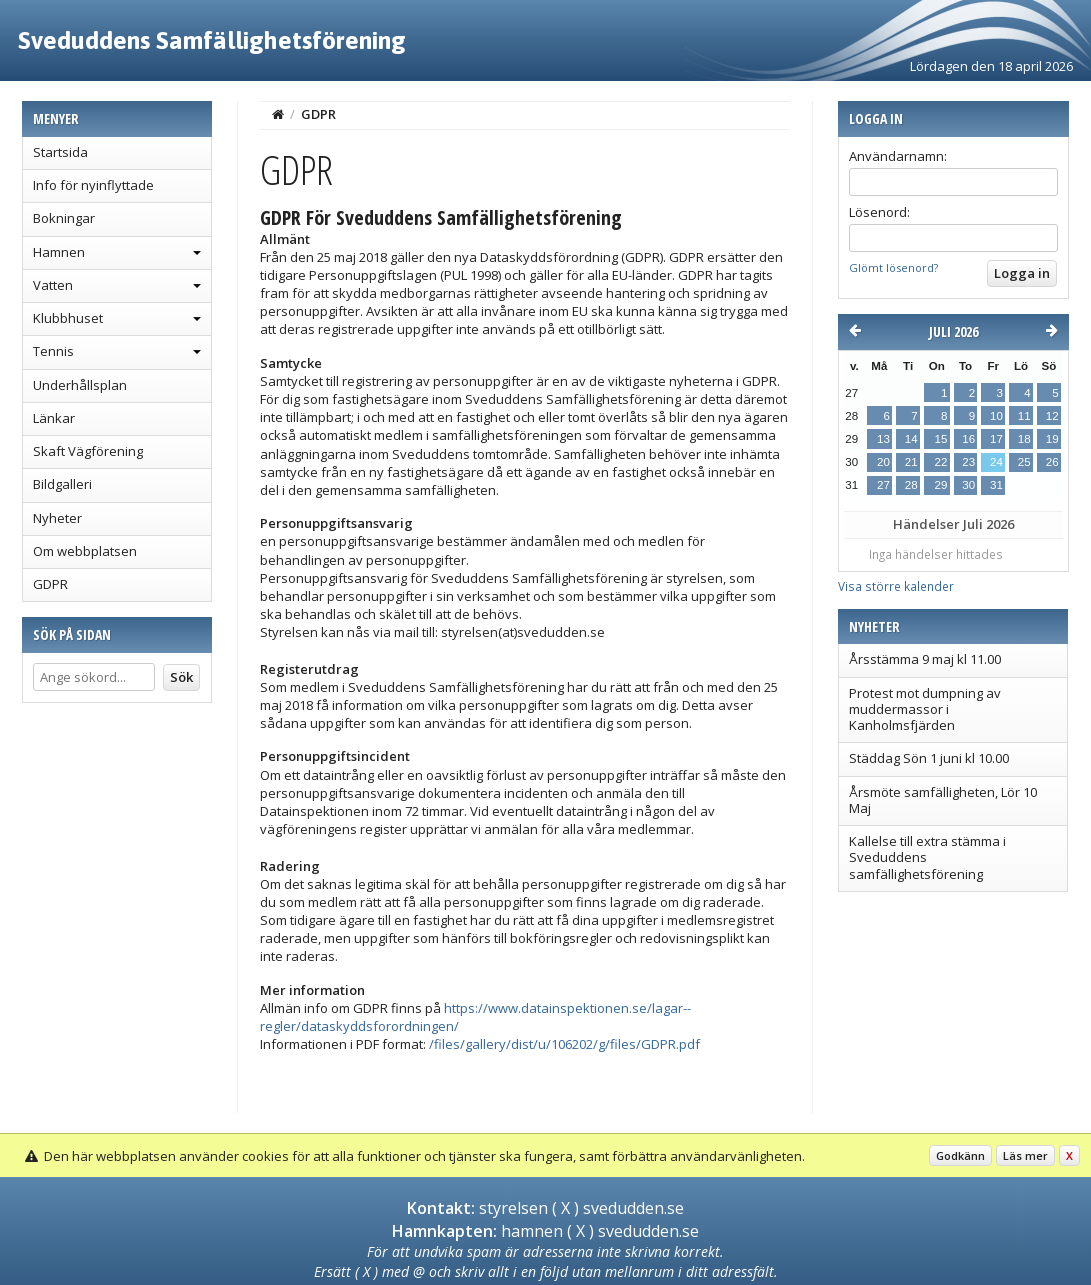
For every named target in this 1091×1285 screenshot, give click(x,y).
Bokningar (64, 218)
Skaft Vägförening (88, 451)
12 (1052, 416)
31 (996, 485)
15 (940, 439)
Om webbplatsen (85, 551)
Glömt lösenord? (893, 267)
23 (968, 462)
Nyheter (57, 518)
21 (911, 462)
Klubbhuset (68, 318)
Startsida (60, 152)
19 (1052, 439)
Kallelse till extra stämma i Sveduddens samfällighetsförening (927, 857)
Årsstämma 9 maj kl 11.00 (925, 659)
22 (940, 462)
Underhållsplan (80, 385)
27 (883, 485)
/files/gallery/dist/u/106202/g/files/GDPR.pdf (564, 1044)
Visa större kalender (896, 586)
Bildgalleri (62, 484)
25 (1024, 462)
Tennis (53, 351)
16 (968, 439)
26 (1052, 462)
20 (883, 462)
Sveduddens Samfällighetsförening (212, 40)
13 (883, 439)
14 (911, 439)
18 (1024, 439)
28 (911, 485)
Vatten (53, 285)
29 (940, 485)
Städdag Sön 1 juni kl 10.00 (929, 758)
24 (996, 462)
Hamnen (59, 252)
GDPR (50, 584)
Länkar (54, 418)
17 (996, 439)
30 (968, 485)
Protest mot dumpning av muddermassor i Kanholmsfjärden (925, 709)
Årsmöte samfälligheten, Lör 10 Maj (943, 800)
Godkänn (960, 1155)
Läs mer (1025, 1155)
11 (1024, 416)
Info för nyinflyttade (93, 185)
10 (996, 416)
